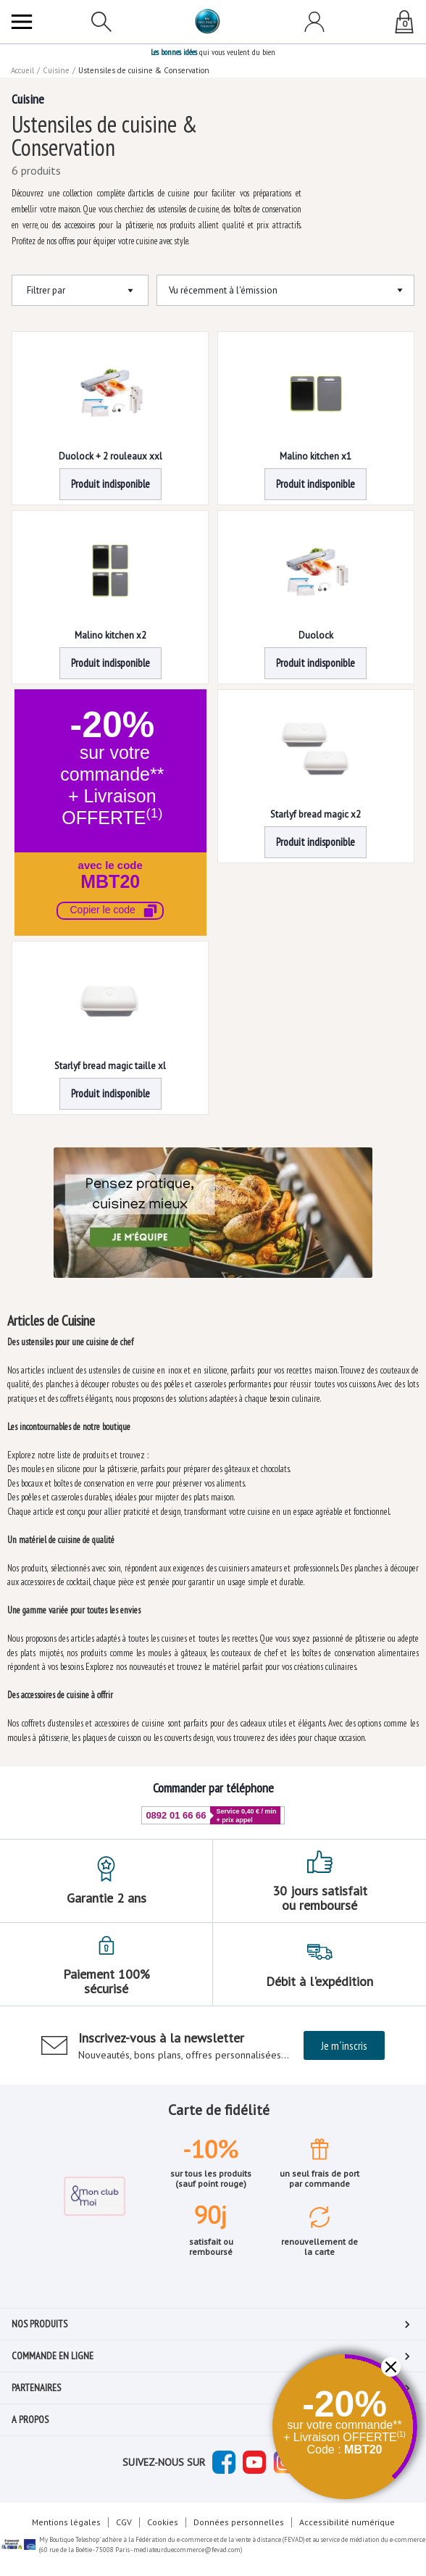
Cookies (162, 2522)
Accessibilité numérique (347, 2522)
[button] (110, 812)
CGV (124, 2522)
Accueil (22, 70)
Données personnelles (238, 2522)
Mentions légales (66, 2522)
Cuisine (56, 70)
